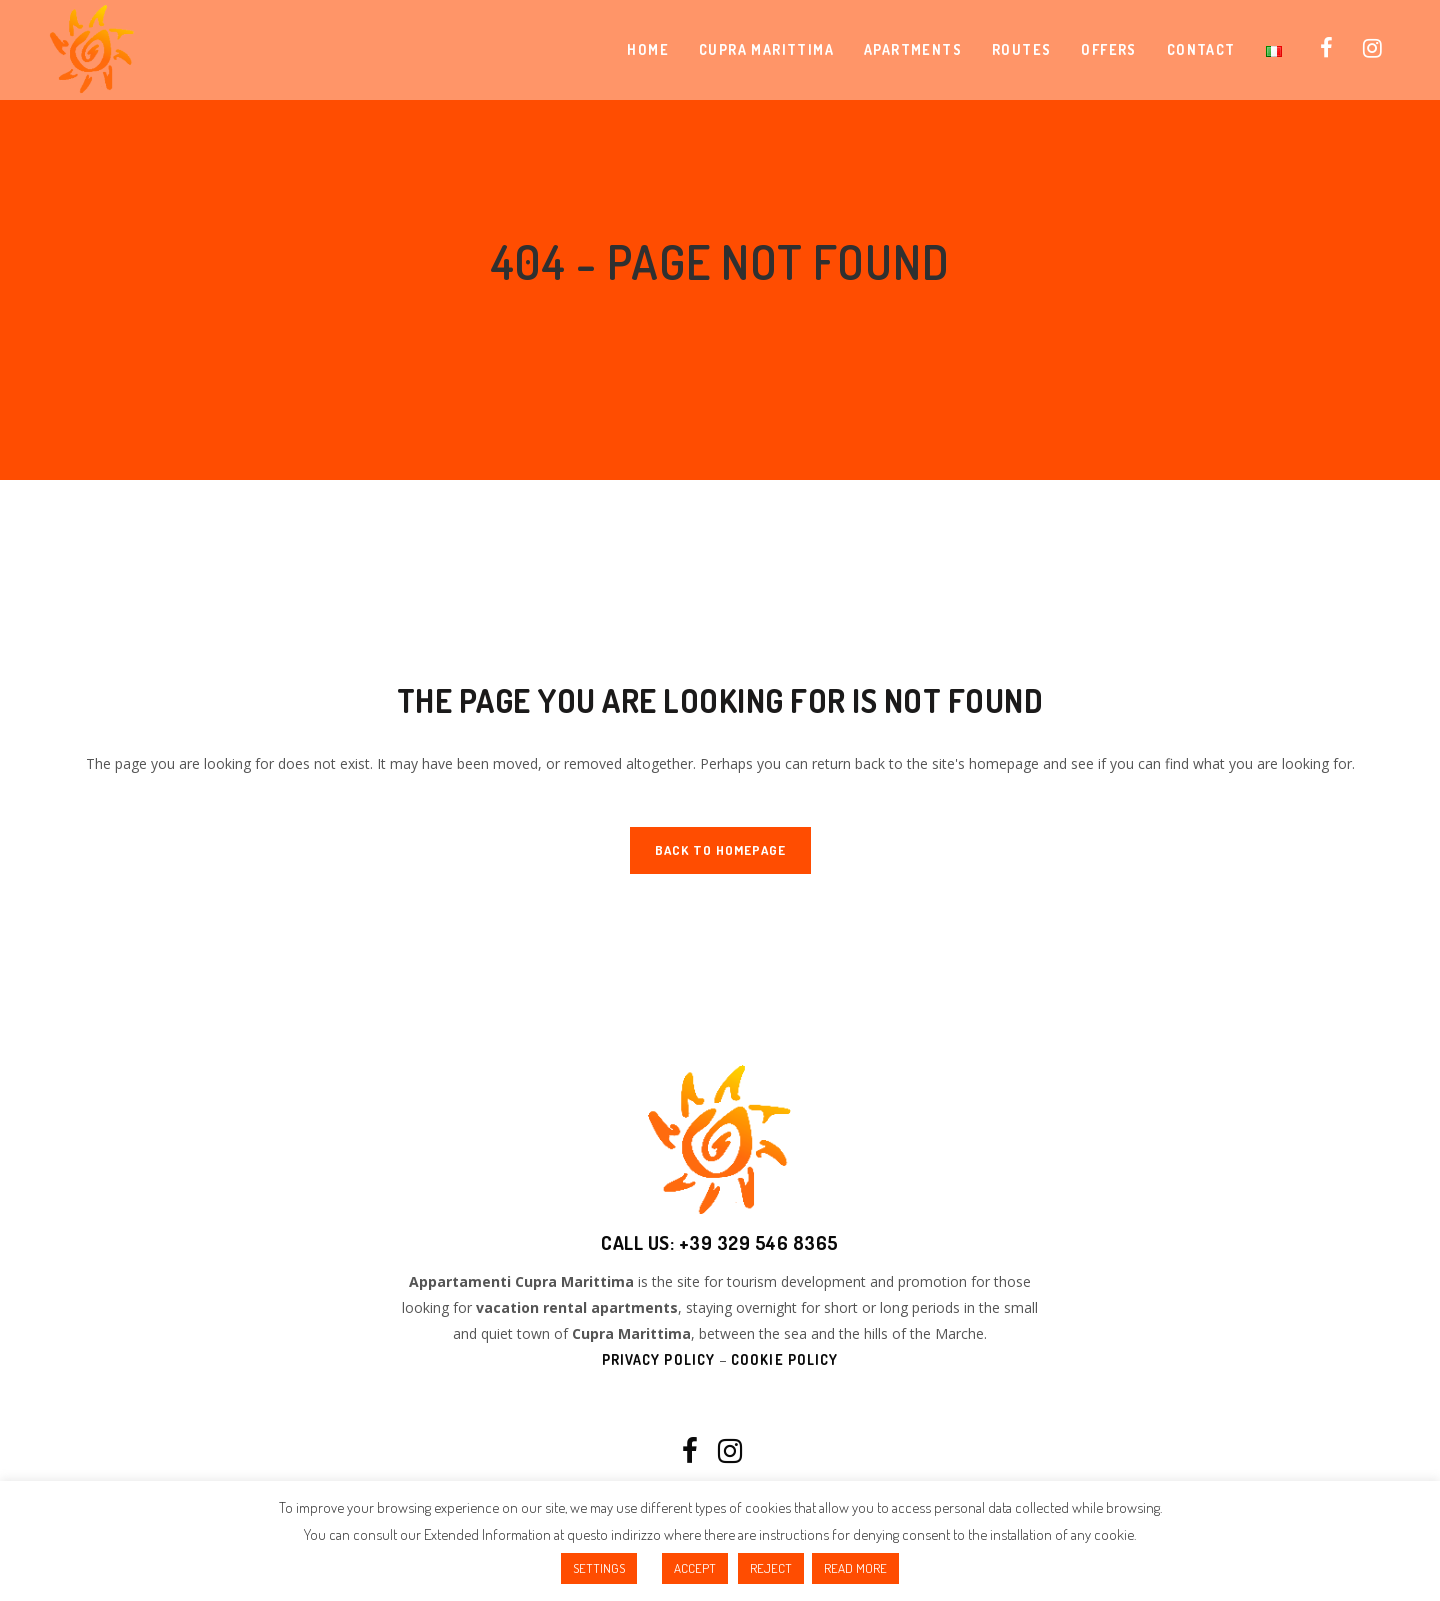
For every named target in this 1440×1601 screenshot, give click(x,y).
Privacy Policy (658, 1359)
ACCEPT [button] (695, 1568)
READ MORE (855, 1568)
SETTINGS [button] (599, 1568)
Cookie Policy (784, 1359)
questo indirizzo (614, 1534)
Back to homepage (720, 850)
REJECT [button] (771, 1568)
